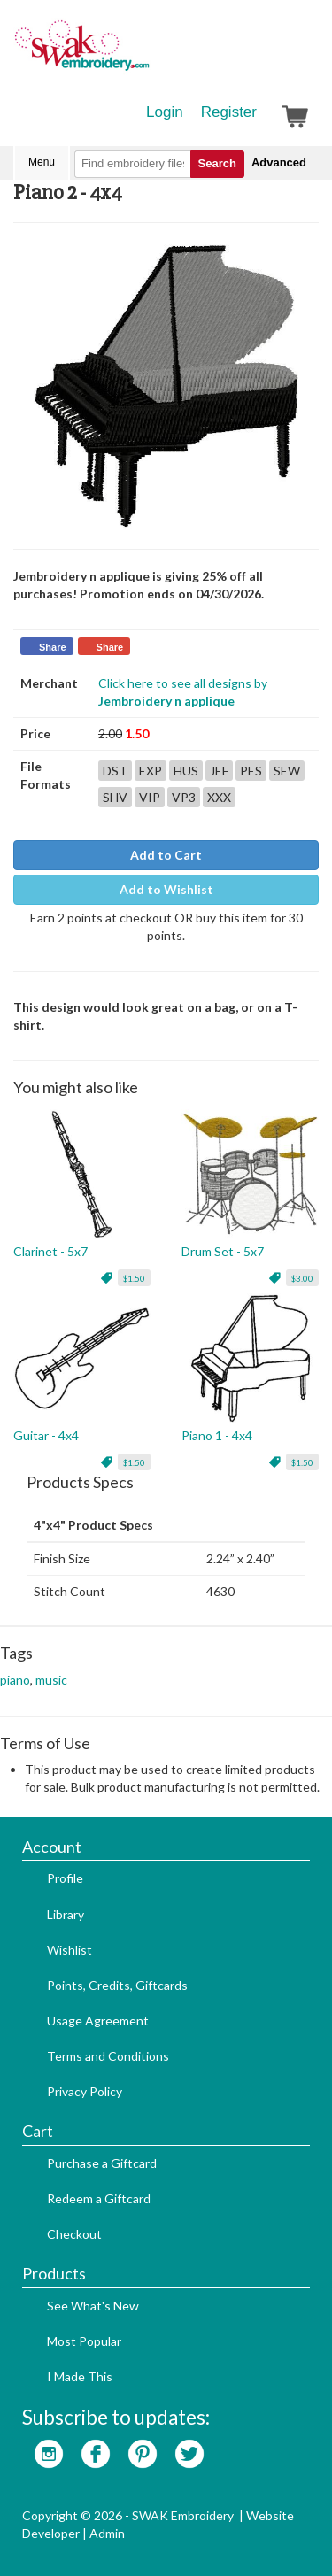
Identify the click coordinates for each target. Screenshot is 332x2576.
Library (65, 1914)
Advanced (278, 162)
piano (15, 1679)
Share (52, 647)
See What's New (93, 2305)
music (51, 1679)
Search (217, 163)
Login (164, 112)
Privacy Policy (84, 2091)
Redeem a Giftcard (99, 2198)
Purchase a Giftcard (102, 2163)
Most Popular (84, 2340)
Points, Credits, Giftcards (117, 1985)
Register (229, 112)
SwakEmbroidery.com (146, 53)
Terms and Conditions (108, 2055)
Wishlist (69, 1949)
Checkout (74, 2233)
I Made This (79, 2376)
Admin (107, 2533)
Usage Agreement (98, 2020)
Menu (41, 162)
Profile (65, 1878)
